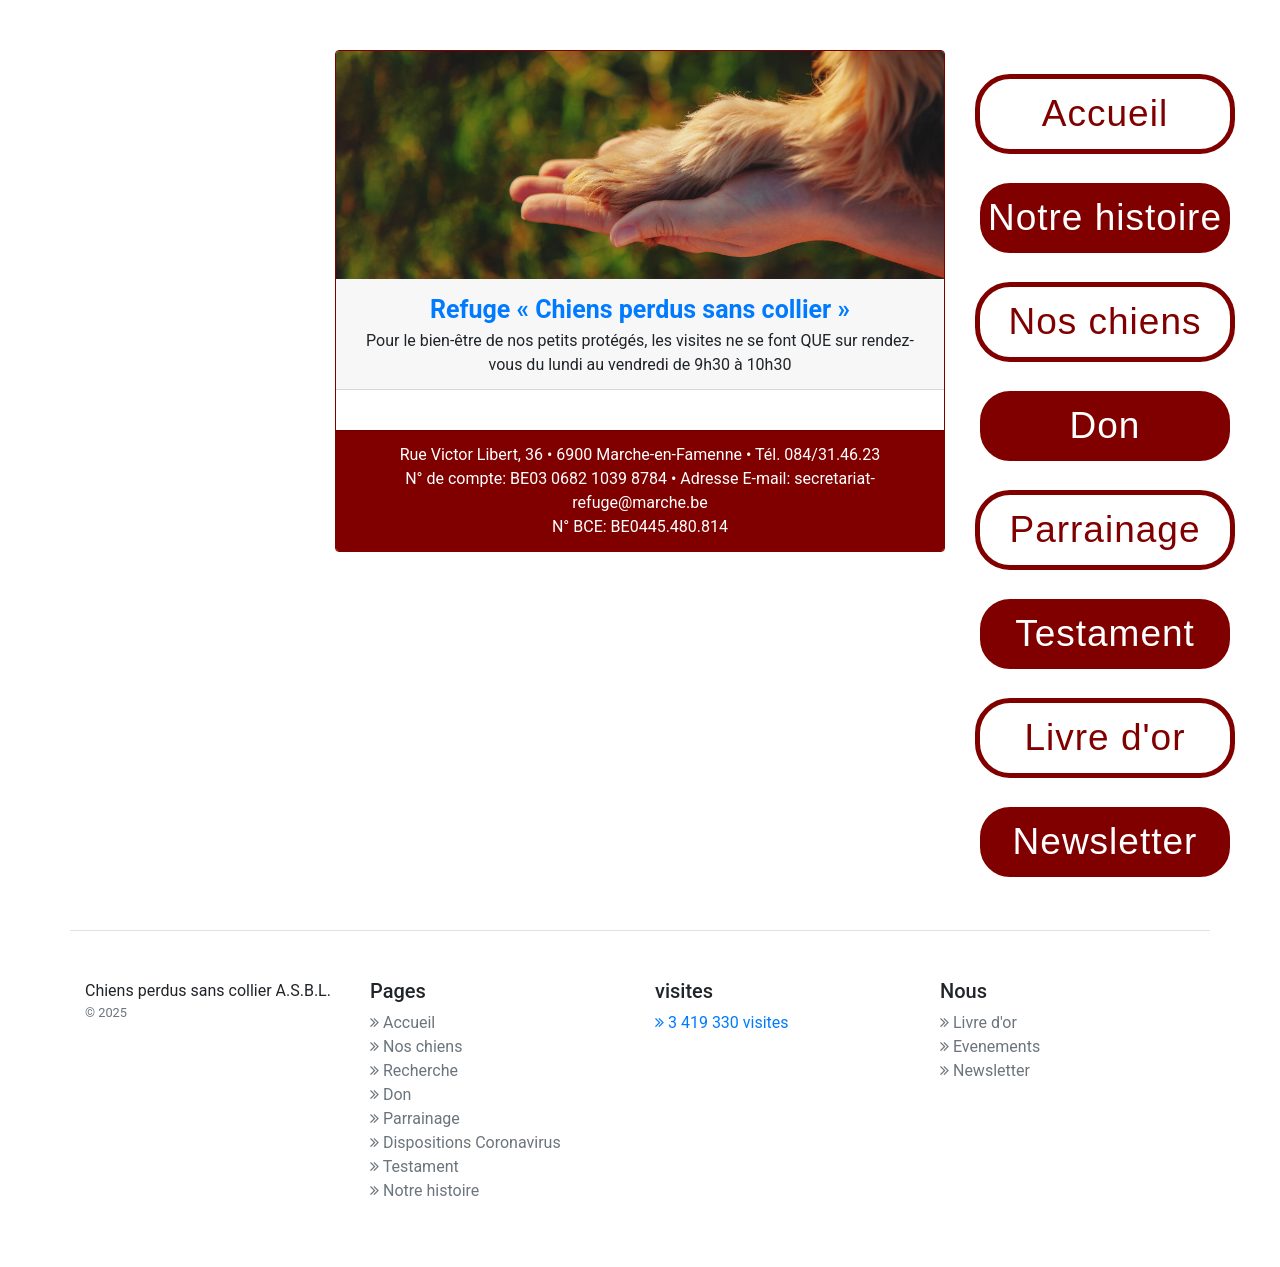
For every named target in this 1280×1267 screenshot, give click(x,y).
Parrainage (415, 1118)
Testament (414, 1166)
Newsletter (985, 1070)
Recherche (414, 1070)
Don (390, 1094)
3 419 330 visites (722, 1022)
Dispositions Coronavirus (465, 1142)
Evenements (990, 1046)
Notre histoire (424, 1190)
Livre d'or (978, 1022)
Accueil (402, 1022)
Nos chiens (416, 1046)
